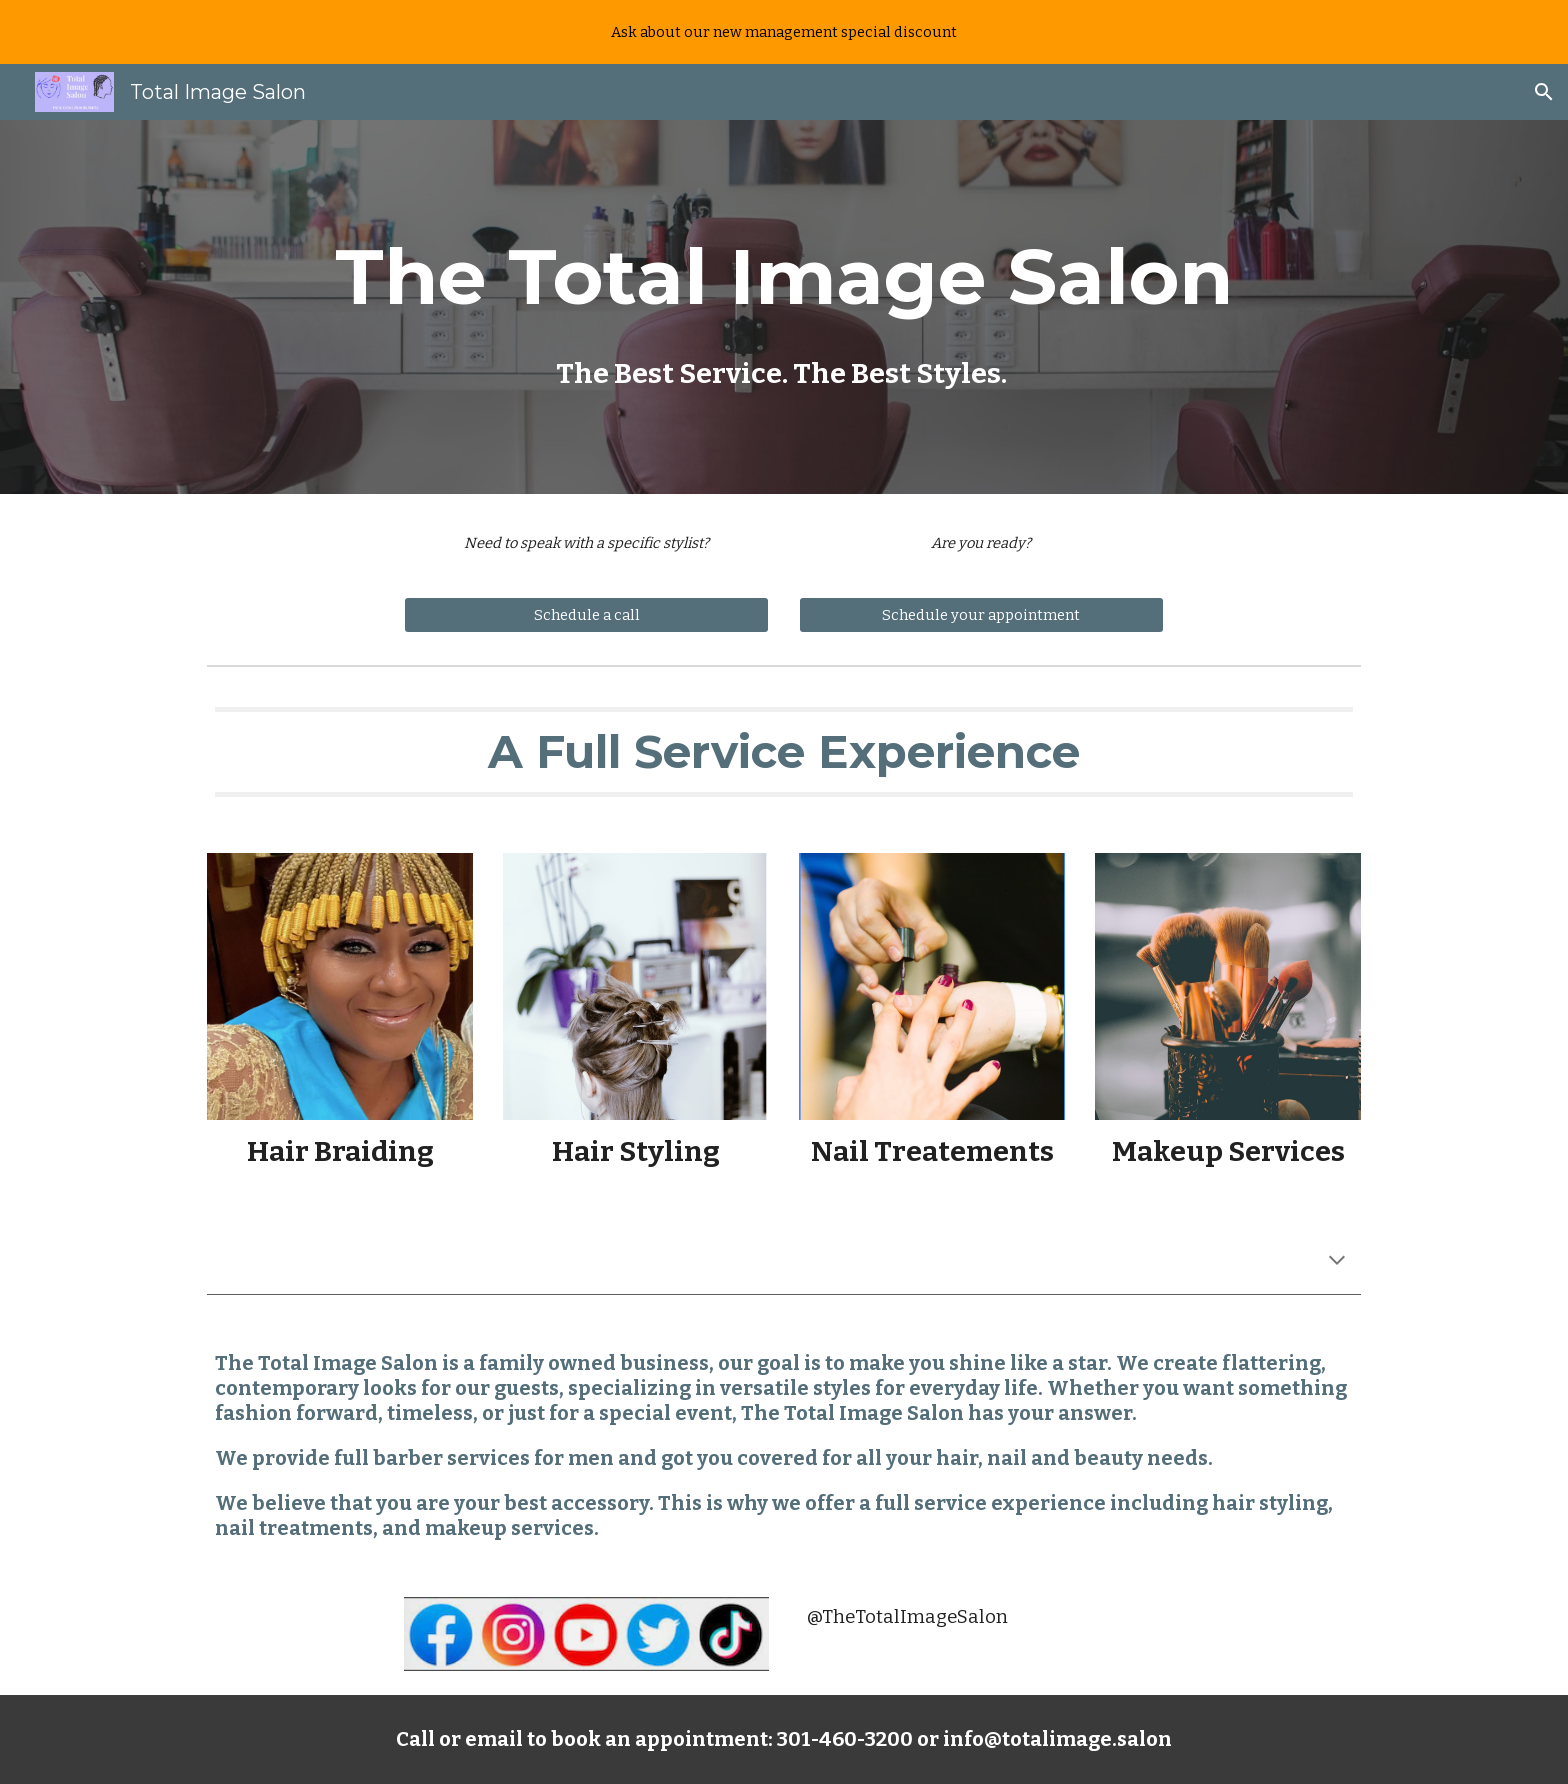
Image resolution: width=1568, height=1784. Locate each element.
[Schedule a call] (586, 614)
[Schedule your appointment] (981, 614)
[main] (784, 307)
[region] (784, 32)
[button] (1544, 92)
